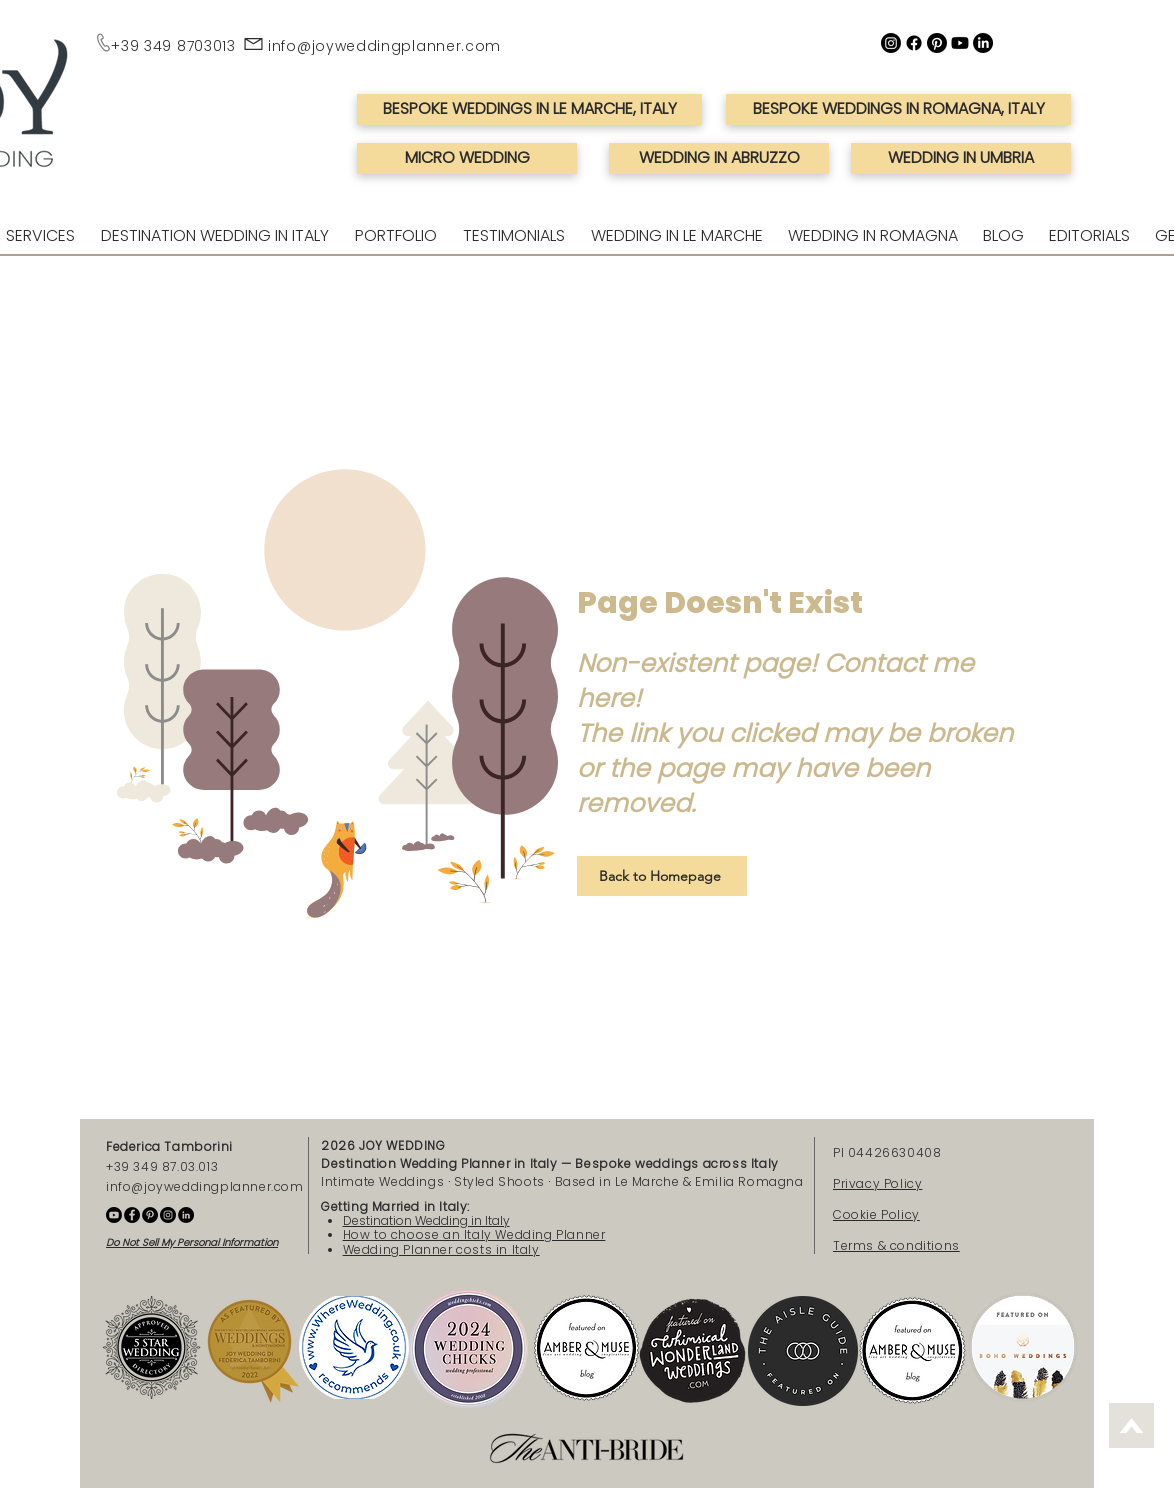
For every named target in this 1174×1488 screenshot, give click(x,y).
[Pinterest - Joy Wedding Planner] (150, 1215)
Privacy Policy (877, 1183)
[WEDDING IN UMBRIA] (961, 158)
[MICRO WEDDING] (467, 158)
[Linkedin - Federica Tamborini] (186, 1215)
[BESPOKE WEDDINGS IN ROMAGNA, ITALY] (898, 109)
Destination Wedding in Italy (426, 1220)
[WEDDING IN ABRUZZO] (719, 158)
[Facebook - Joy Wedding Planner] (132, 1215)
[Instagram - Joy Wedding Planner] (168, 1215)
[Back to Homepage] (662, 876)
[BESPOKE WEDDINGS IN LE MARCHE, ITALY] (529, 109)
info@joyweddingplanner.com (384, 46)
